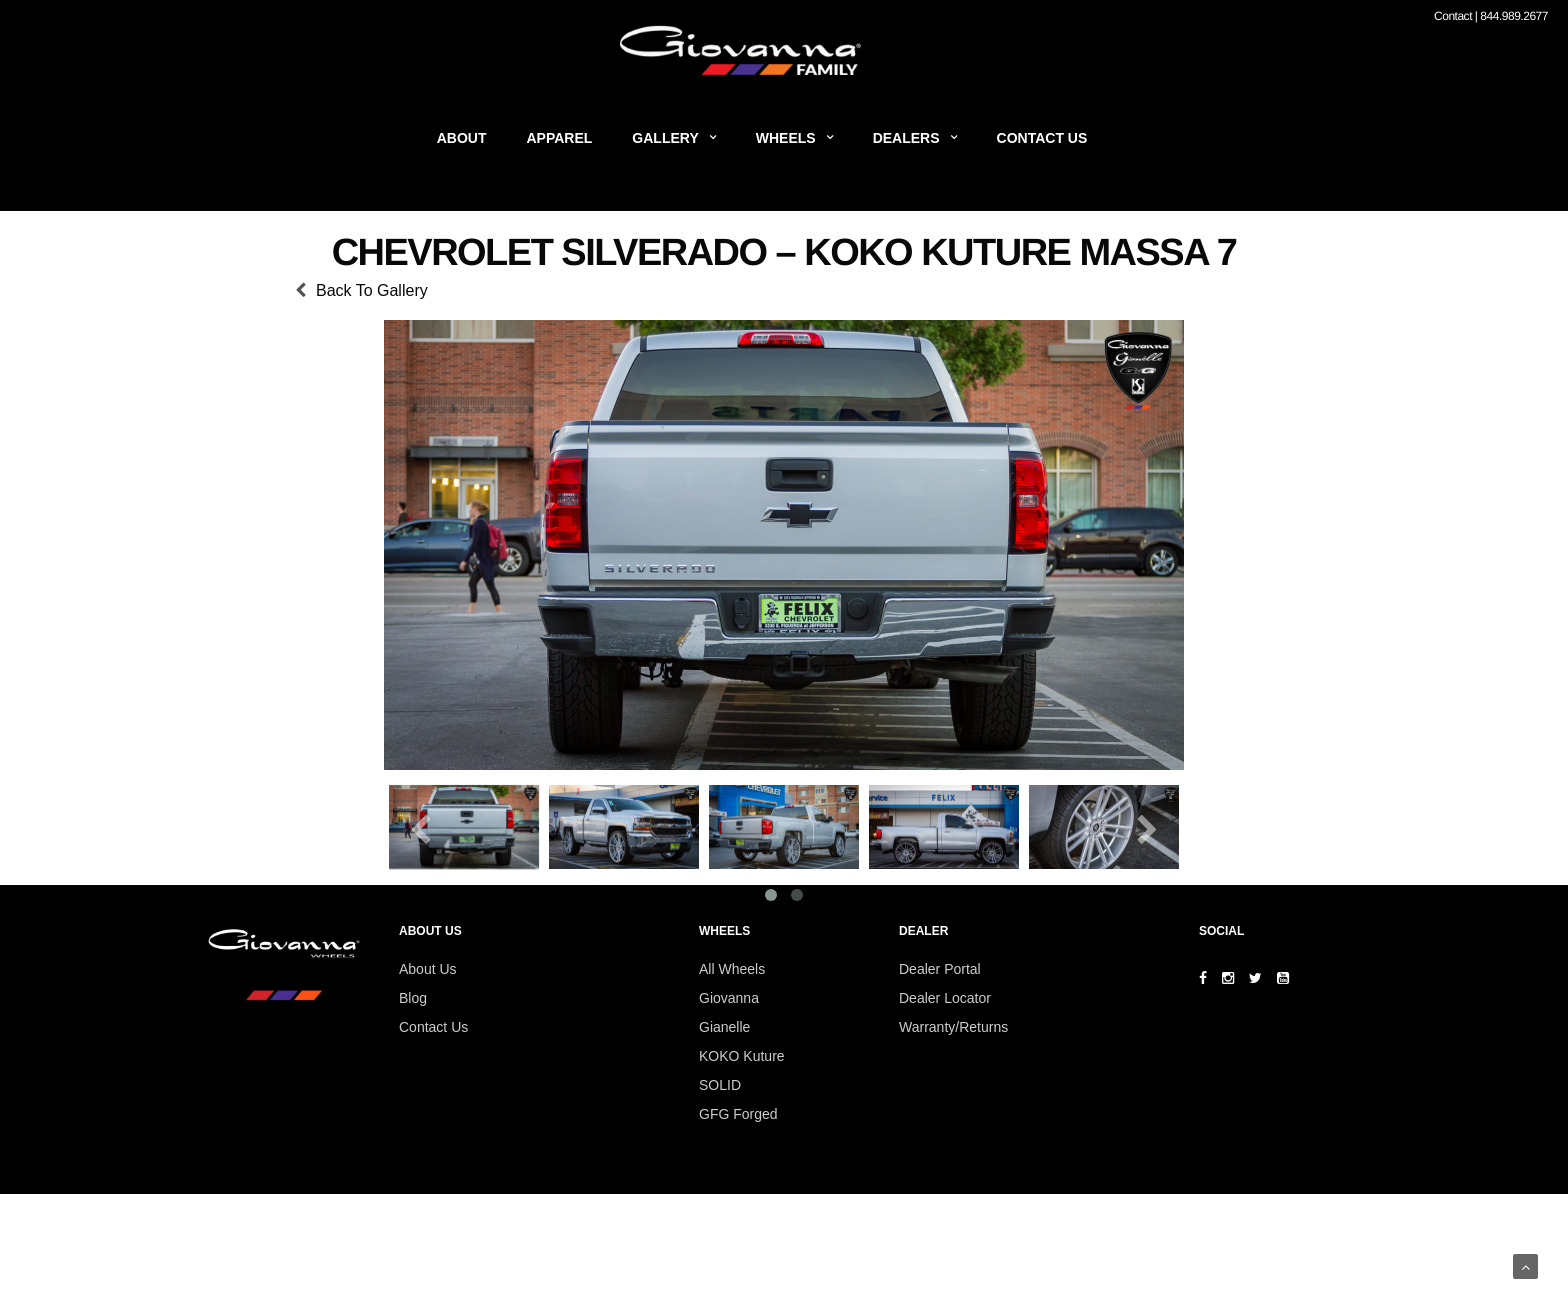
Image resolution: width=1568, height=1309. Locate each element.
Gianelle (724, 1027)
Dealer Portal (940, 969)
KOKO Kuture (742, 1056)
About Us (428, 969)
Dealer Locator (945, 998)
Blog (413, 998)
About (462, 138)
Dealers (906, 138)
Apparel (560, 138)
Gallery (665, 138)
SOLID (720, 1085)
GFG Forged (738, 1114)
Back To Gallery (372, 290)
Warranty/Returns (953, 1027)
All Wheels (732, 969)
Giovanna (729, 998)
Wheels (786, 138)
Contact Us (1042, 138)
